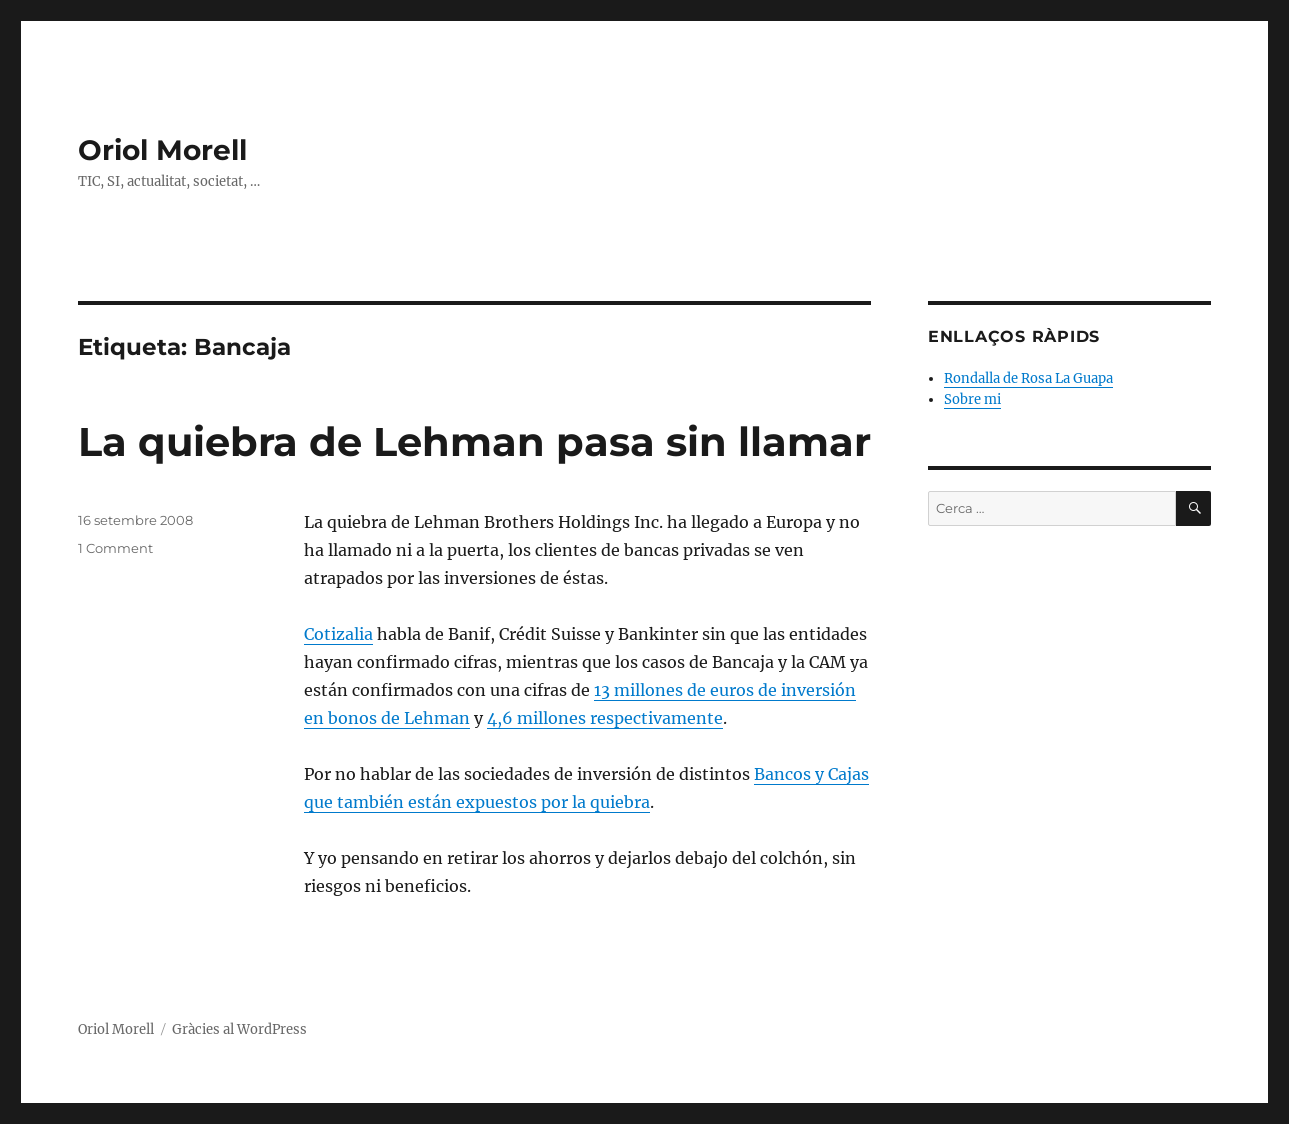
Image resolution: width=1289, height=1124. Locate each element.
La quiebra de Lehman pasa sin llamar (474, 441)
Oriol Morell (162, 150)
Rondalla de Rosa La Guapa (1028, 378)
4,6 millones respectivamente (605, 718)
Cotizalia (338, 634)
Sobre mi (972, 399)
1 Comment (115, 548)
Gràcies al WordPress (239, 1029)
